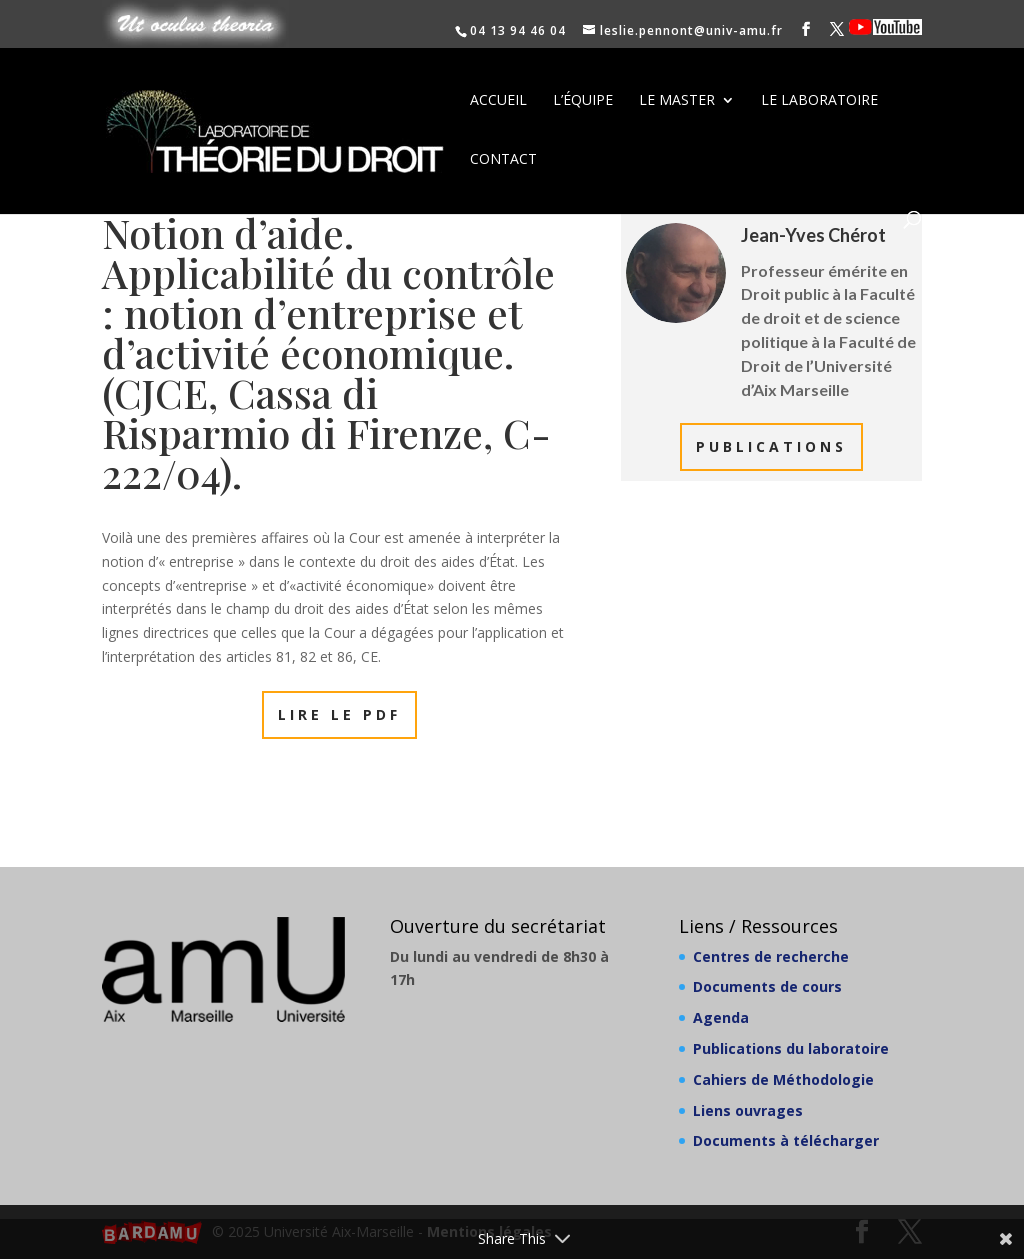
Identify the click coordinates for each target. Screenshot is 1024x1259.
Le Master (677, 101)
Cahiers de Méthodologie (783, 1079)
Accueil (498, 101)
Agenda (721, 1017)
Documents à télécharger (786, 1140)
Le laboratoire (819, 101)
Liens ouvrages (748, 1110)
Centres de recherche (771, 956)
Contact (503, 160)
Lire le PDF (339, 714)
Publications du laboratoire (791, 1048)
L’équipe (583, 101)
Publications (771, 446)
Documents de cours (767, 986)
